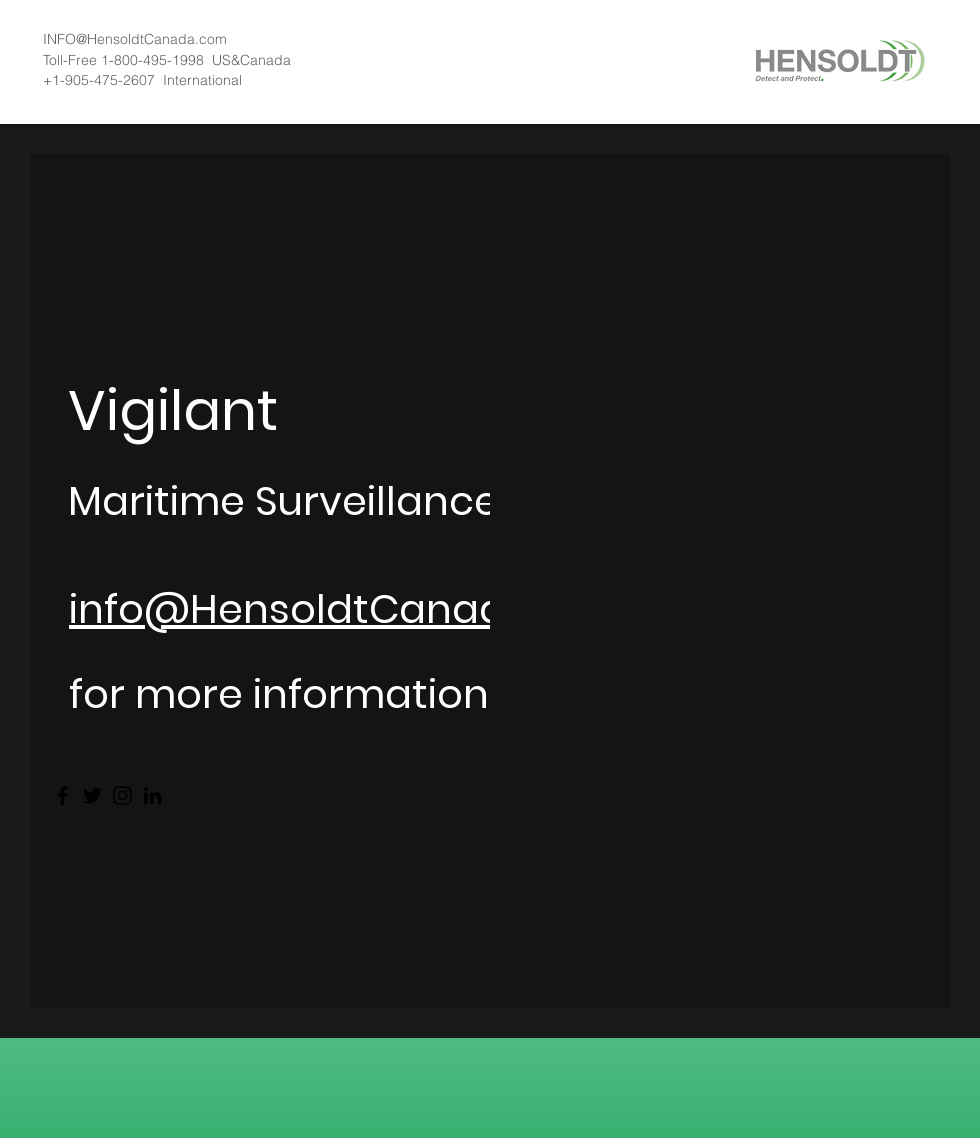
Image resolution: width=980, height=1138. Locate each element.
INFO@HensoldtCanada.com (135, 39)
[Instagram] (122, 795)
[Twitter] (92, 795)
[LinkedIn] (152, 795)
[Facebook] (62, 795)
